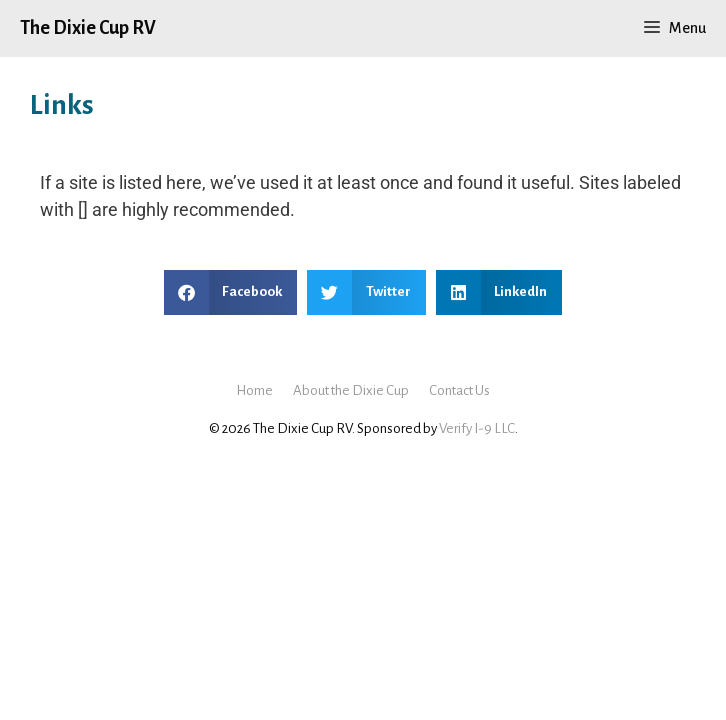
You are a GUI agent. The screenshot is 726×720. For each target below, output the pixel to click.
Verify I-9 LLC (477, 428)
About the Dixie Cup (351, 390)
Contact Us (459, 390)
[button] (231, 292)
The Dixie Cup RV (88, 28)
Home (254, 390)
